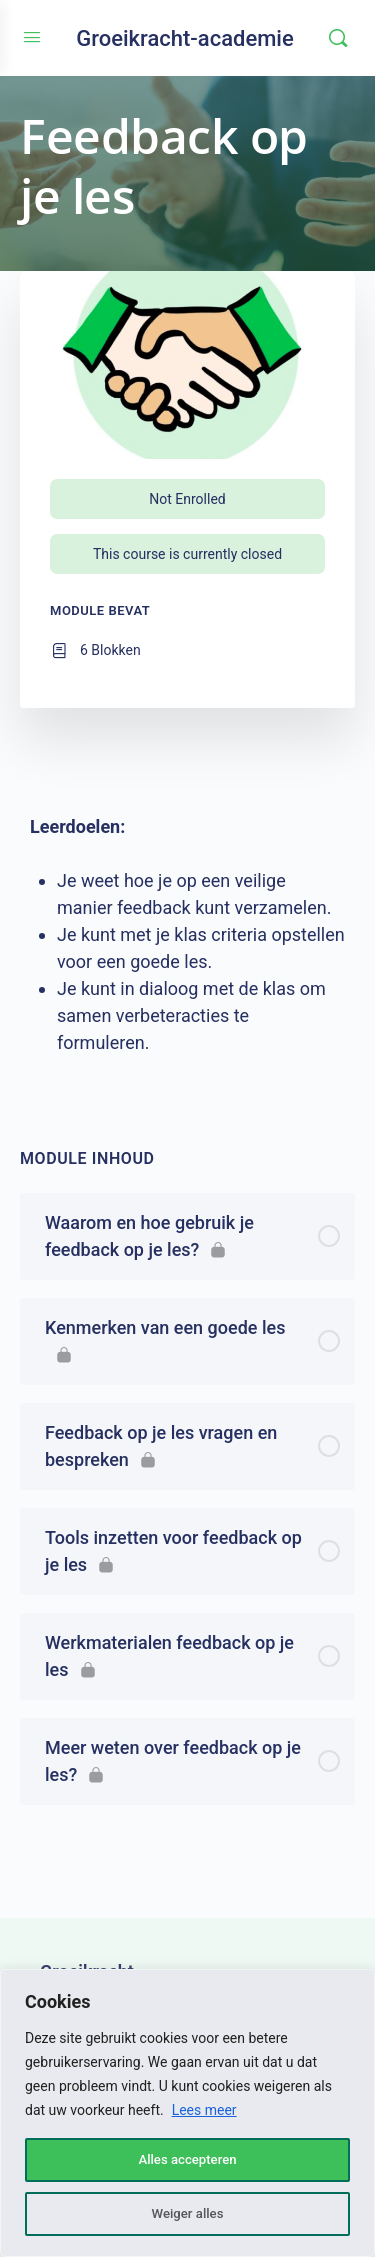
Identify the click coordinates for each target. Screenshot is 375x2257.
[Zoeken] (338, 38)
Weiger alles (187, 2214)
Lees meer (204, 2110)
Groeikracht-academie (185, 38)
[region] (187, 2113)
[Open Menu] (32, 37)
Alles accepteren (187, 2160)
